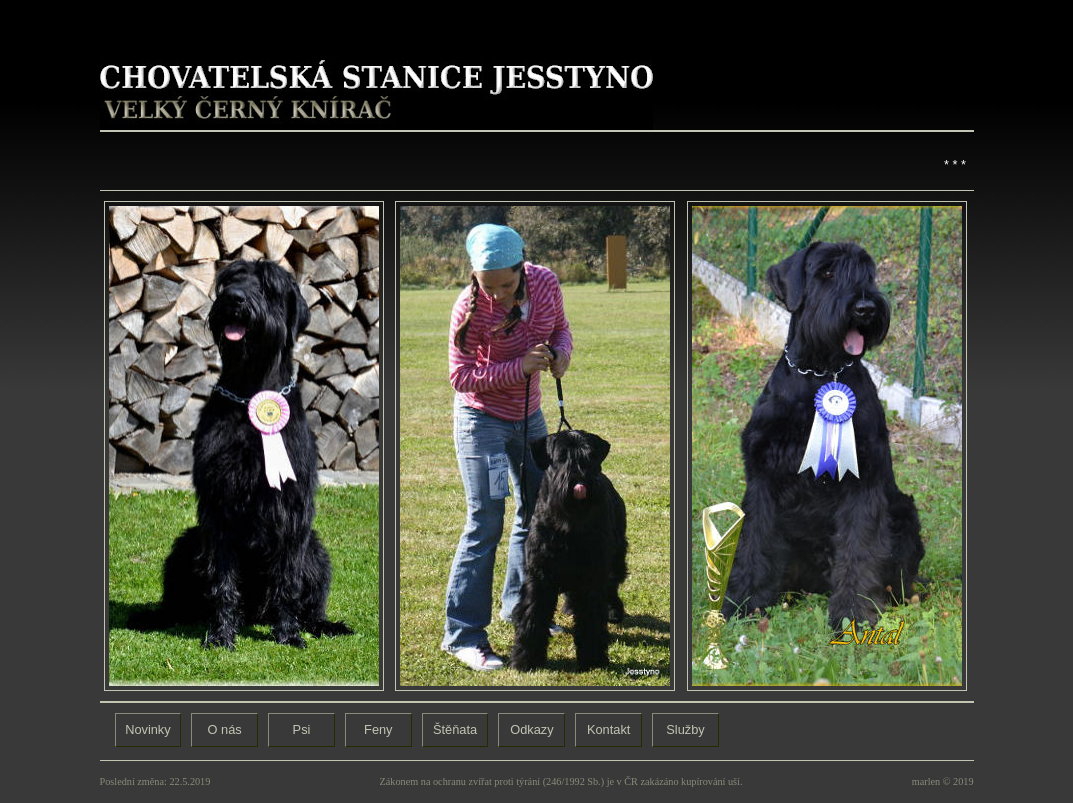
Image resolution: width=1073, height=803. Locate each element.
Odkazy (531, 729)
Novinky (148, 729)
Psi (302, 729)
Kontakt (608, 729)
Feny (378, 729)
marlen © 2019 (943, 781)
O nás (225, 729)
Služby (685, 729)
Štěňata (455, 729)
